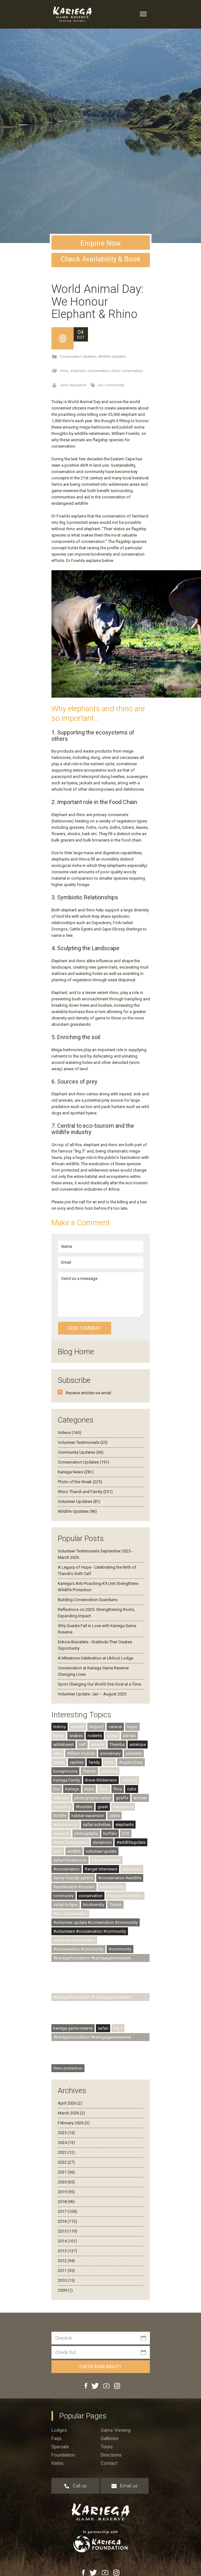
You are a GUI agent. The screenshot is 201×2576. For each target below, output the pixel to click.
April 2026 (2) (70, 2103)
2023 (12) (66, 2152)
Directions (111, 2455)
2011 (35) (66, 2270)
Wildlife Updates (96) (77, 1511)
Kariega (72, 1789)
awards (97, 1744)
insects (77, 1726)
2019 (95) (66, 2191)
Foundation (63, 2455)
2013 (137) (67, 2250)
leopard (96, 1726)
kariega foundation (125, 1895)
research (61, 1833)
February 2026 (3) (74, 2122)
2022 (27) (66, 2162)
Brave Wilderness (101, 1780)
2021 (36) (66, 2172)
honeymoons (65, 1771)
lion (56, 1789)
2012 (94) (66, 2260)
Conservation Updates (78, 357)
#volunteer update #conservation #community (95, 1922)
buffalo (110, 1833)
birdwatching (112, 1886)
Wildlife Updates (112, 357)
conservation (91, 1895)
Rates (57, 2463)
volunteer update (101, 1851)
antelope (138, 1744)
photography (86, 1833)
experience (123, 1806)
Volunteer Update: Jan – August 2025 (92, 1694)
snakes (76, 1735)
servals (129, 1735)
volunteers (131, 1869)
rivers (89, 1789)
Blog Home (76, 1351)
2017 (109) (67, 2211)
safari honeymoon (70, 1860)
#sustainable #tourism (74, 1886)
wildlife (74, 1851)
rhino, (65, 371)
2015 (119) (67, 2231)
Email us (124, 2486)
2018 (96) (66, 2201)
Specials (60, 2447)
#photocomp (65, 1824)
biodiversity (93, 1904)
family (94, 1762)
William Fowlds (81, 1753)
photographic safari (92, 1797)
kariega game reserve (73, 2028)
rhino (103, 1789)
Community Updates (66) (81, 1452)
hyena (58, 1735)
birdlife (59, 1815)
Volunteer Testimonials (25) (83, 1442)
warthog (129, 1780)
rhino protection (68, 2068)
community (63, 1895)
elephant (61, 1797)
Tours (107, 2447)
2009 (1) (65, 2290)
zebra (114, 1815)
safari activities (97, 1824)
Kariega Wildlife (106, 1860)
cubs (131, 1789)
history (59, 1726)
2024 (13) (66, 2142)
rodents (95, 1735)
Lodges (59, 2430)
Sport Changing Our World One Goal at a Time (99, 1684)
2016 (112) (67, 2221)
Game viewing (116, 2430)
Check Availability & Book (101, 259)
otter (57, 1753)
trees (109, 1762)
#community (120, 1949)
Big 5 (118, 2028)
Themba (117, 1744)
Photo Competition (70, 1842)
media (59, 1762)
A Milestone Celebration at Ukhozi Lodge (95, 1658)
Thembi (89, 1771)
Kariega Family (66, 1780)
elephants (125, 1824)
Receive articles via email (88, 1392)
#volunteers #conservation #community (89, 1931)
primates (134, 1753)
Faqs (56, 2438)
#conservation (66, 1869)
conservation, (99, 371)
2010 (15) (66, 2280)
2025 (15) (66, 2132)
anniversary (110, 1753)
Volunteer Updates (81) (79, 1501)
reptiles (77, 1762)
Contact (109, 2463)
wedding (109, 1771)
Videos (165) (69, 1432)
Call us (75, 2486)
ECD (126, 1833)
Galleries (109, 2438)
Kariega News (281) (76, 1472)
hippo (132, 1726)
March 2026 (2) (71, 2113)
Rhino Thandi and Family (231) (85, 1491)
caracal (115, 1726)
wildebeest (63, 1744)
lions (57, 1851)
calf (82, 1744)
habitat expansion (87, 1815)
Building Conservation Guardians (87, 1599)
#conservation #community (78, 1949)
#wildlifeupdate (131, 1842)
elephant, (78, 371)
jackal (112, 1735)
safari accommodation (74, 1940)
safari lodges (65, 1904)
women (140, 1797)
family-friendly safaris (73, 1878)
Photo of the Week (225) (80, 1481)
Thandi (115, 1904)
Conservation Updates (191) (83, 1462)
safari (103, 2028)
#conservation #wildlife (119, 1878)
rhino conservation (127, 371)
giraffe (122, 1797)
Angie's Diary (131, 1762)
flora (117, 1789)
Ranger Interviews (101, 1869)
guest (102, 1806)
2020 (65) (66, 2182)
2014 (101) (67, 2241)
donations (102, 1842)
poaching (62, 1806)
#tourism (84, 1806)
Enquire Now (100, 243)
